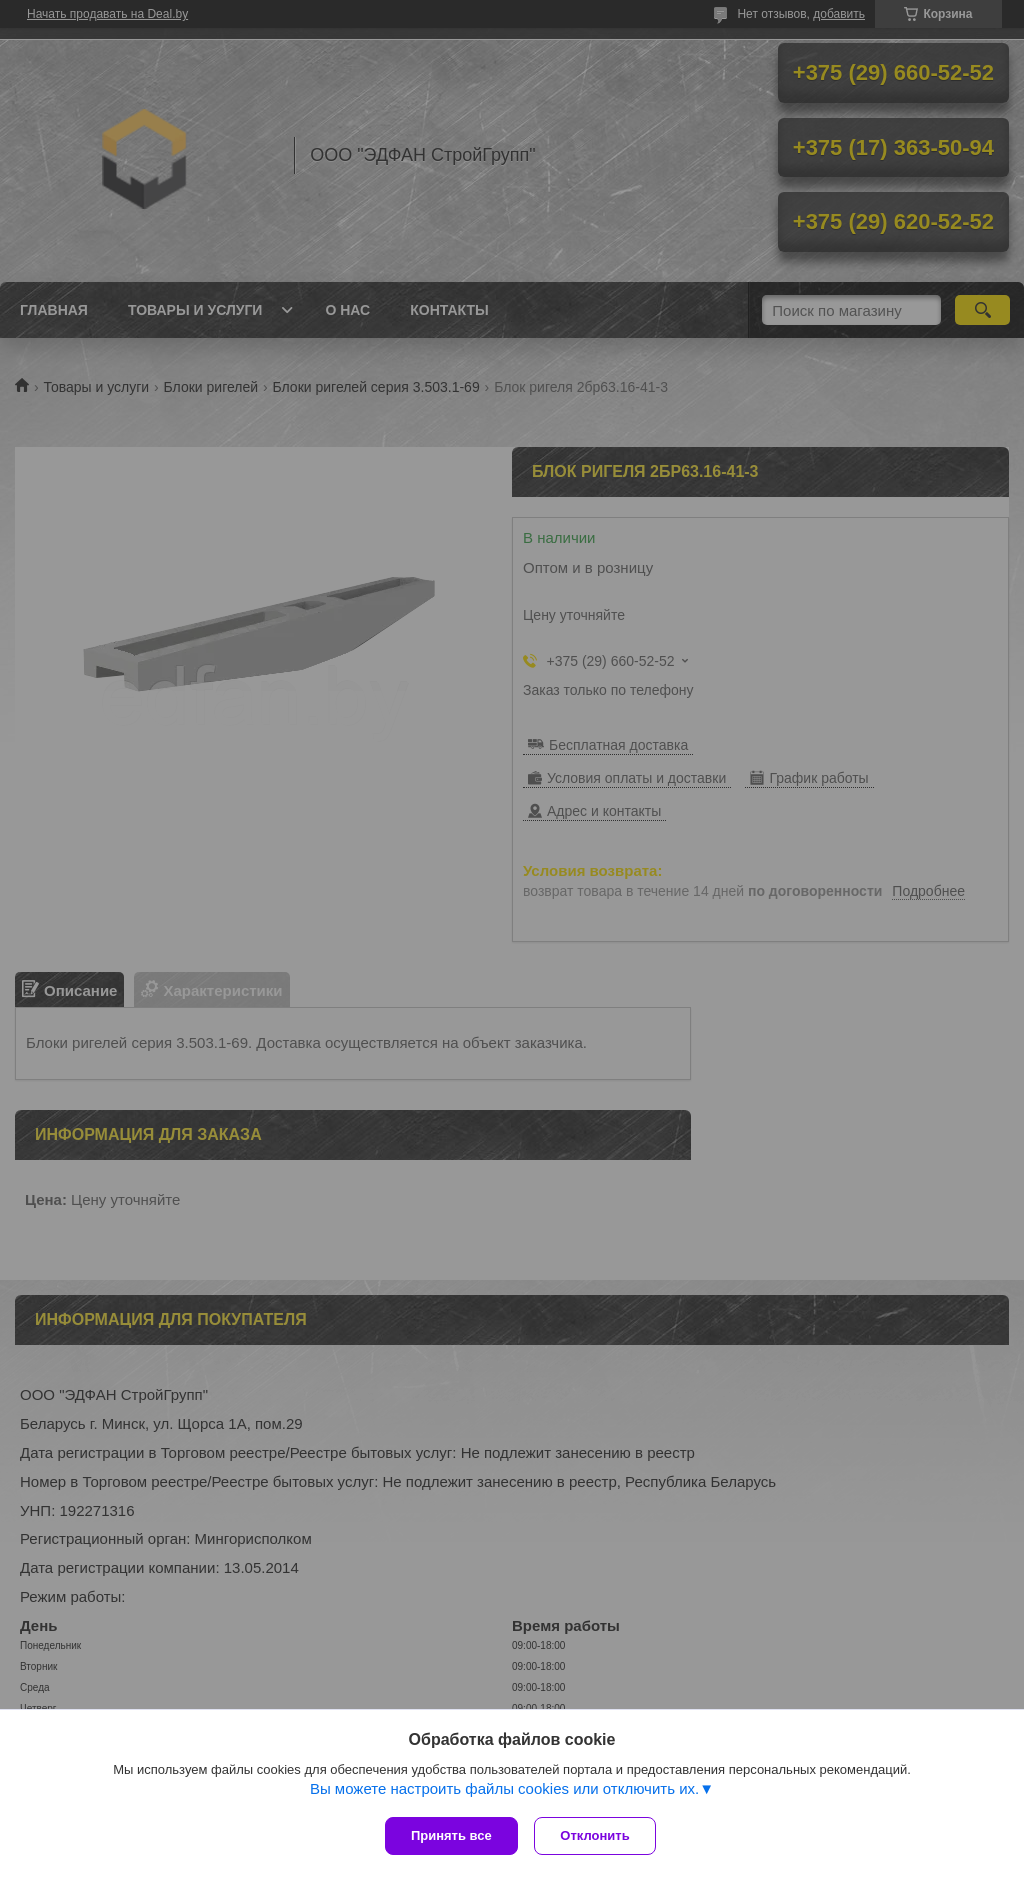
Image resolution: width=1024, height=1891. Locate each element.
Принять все (451, 1835)
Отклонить (598, 1835)
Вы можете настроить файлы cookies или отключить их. (504, 1791)
